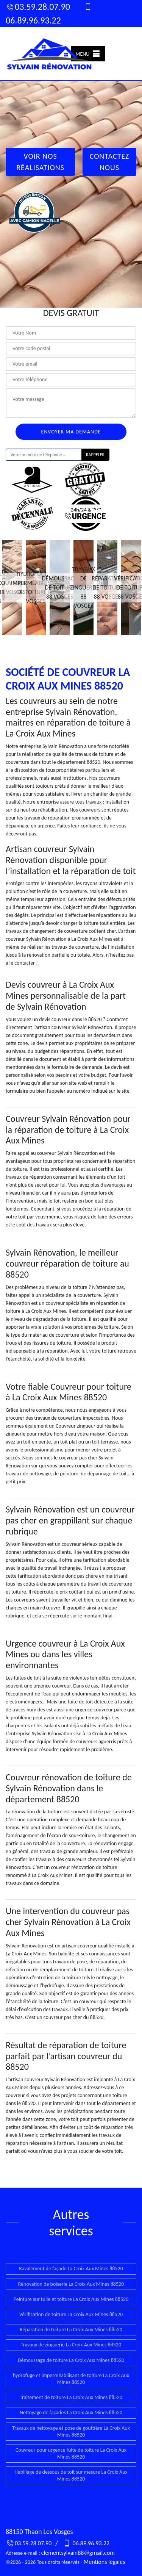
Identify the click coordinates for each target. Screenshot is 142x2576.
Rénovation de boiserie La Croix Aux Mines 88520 (71, 2284)
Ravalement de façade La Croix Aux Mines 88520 (71, 2268)
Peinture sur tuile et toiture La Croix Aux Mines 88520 (71, 2299)
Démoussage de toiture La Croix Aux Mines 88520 (71, 2360)
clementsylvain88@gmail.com (78, 2552)
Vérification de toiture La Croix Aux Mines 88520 (71, 2314)
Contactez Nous (110, 162)
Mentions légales (104, 2561)
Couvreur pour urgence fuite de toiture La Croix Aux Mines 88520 (71, 2453)
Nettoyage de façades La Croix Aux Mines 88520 (71, 2412)
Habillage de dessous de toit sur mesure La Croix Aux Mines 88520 (70, 2475)
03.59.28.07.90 (38, 6)
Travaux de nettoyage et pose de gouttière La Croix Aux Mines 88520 (71, 2431)
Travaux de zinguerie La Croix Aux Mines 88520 (71, 2344)
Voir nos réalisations (40, 162)
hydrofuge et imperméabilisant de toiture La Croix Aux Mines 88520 (71, 2378)
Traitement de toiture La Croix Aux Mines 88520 (71, 2397)
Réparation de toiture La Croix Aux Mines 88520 (71, 2329)
